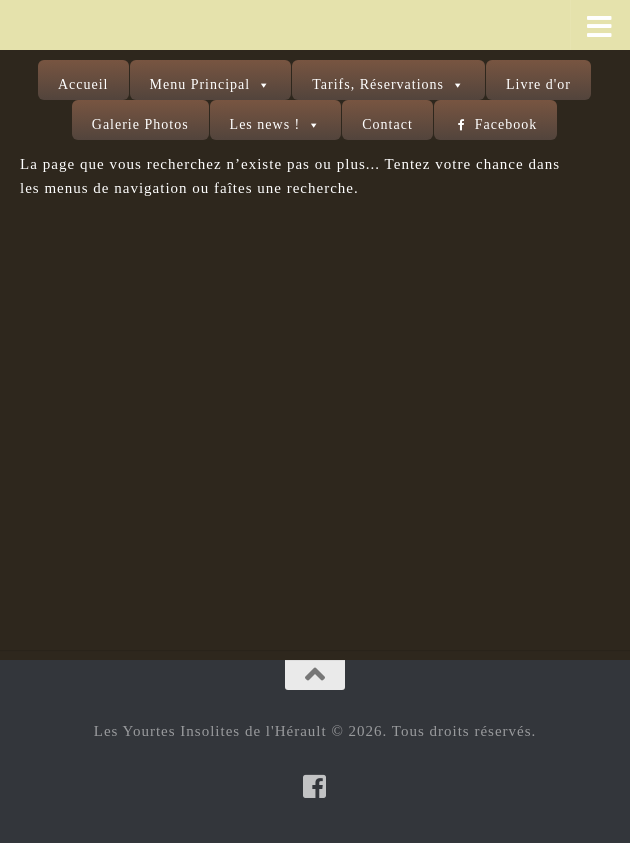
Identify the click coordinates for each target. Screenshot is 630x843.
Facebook (506, 124)
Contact (387, 124)
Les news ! (265, 124)
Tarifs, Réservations (378, 84)
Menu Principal (200, 84)
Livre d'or (538, 84)
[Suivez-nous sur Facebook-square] (315, 786)
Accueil (83, 84)
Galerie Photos (140, 124)
